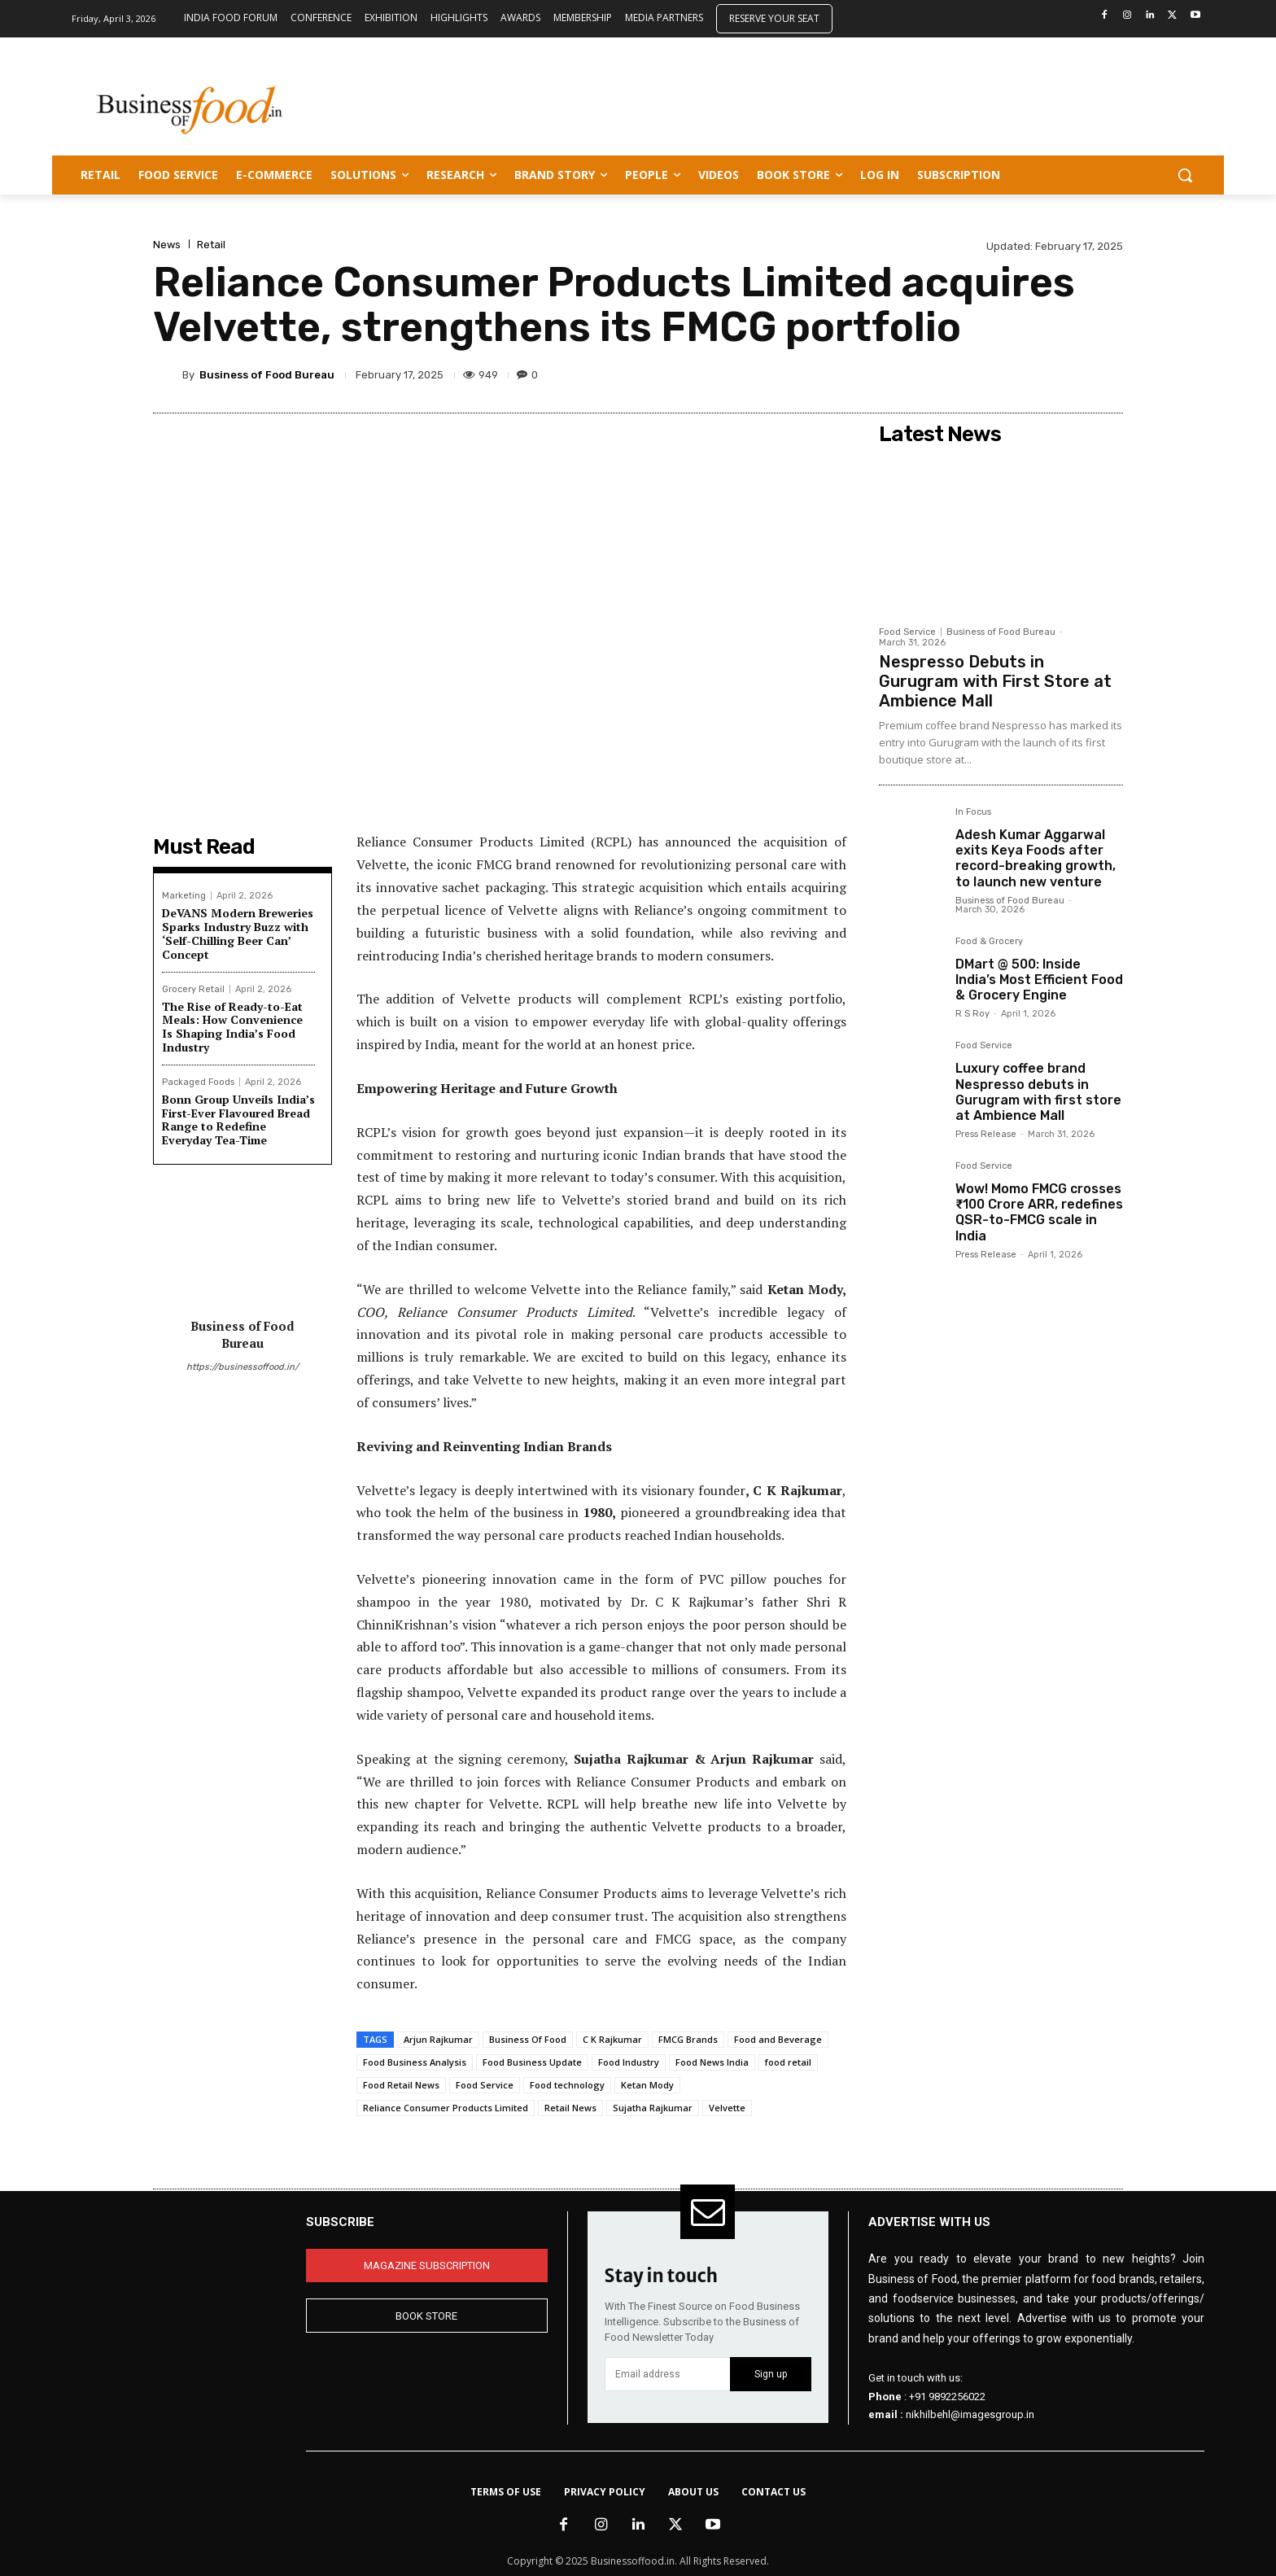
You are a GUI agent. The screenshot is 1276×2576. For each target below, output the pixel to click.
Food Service (484, 2085)
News (167, 244)
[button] (1184, 175)
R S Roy (972, 1013)
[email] (668, 2374)
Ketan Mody (647, 2085)
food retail (788, 2062)
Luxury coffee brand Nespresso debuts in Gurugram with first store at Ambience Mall (1038, 1092)
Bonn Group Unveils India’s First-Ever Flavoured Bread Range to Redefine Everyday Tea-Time (238, 1119)
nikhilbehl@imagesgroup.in (970, 2414)
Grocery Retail (193, 989)
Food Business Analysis (414, 2062)
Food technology (567, 2085)
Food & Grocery (989, 942)
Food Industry (628, 2062)
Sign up (770, 2374)
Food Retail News (401, 2085)
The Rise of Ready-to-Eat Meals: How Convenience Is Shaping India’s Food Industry (232, 1027)
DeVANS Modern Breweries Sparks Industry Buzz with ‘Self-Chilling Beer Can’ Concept (237, 933)
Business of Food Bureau (266, 375)
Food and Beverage (778, 2039)
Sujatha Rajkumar (653, 2107)
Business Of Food (527, 2039)
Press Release (985, 1134)
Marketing (184, 895)
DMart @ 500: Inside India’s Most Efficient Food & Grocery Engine (1039, 979)
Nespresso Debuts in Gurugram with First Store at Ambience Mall (995, 681)
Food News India (712, 2062)
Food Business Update (532, 2062)
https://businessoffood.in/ (242, 1367)
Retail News (570, 2107)
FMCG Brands (688, 2039)
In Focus (973, 812)
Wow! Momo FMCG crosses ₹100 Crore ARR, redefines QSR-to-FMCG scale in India (1039, 1212)
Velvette (727, 2107)
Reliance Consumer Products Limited (445, 2107)
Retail (211, 244)
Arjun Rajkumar (438, 2039)
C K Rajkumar (612, 2039)
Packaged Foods (198, 1082)
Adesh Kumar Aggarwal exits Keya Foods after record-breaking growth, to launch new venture (1035, 858)
